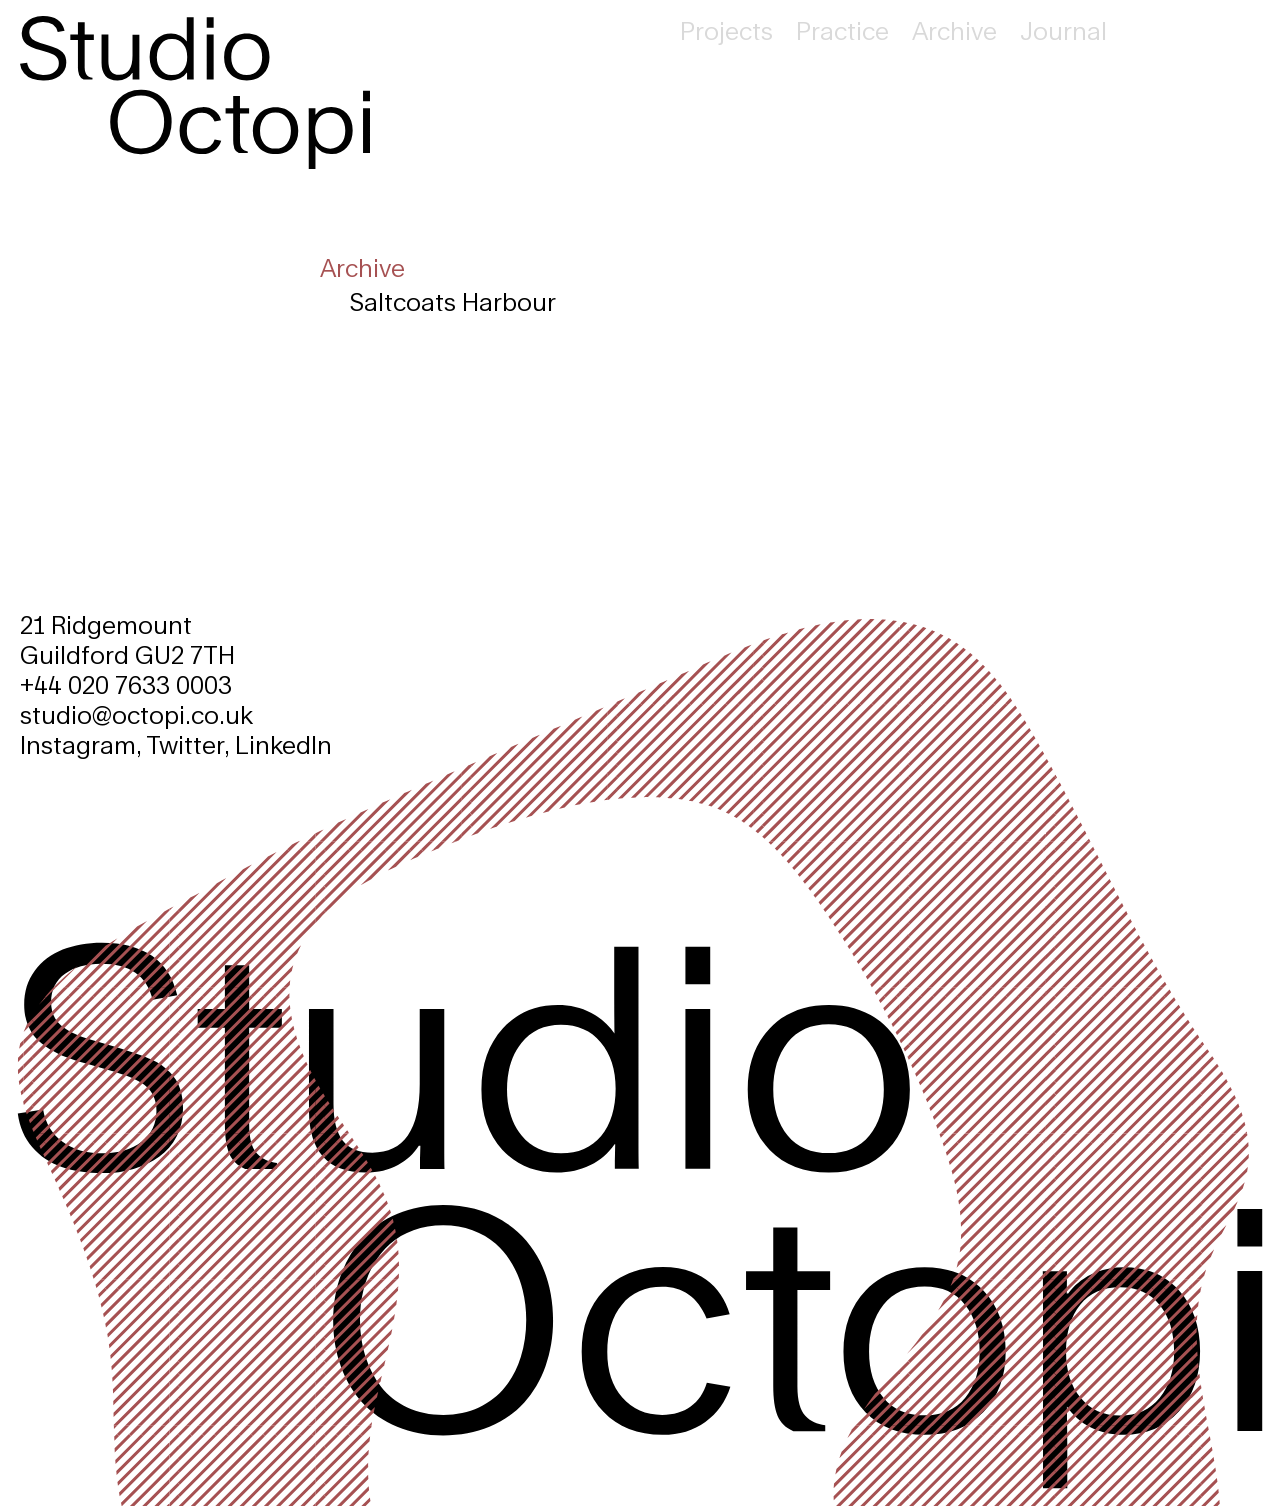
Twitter (185, 744)
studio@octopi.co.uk (136, 714)
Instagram (78, 744)
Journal (1063, 30)
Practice (842, 30)
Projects (726, 30)
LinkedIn (283, 744)
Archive (954, 30)
